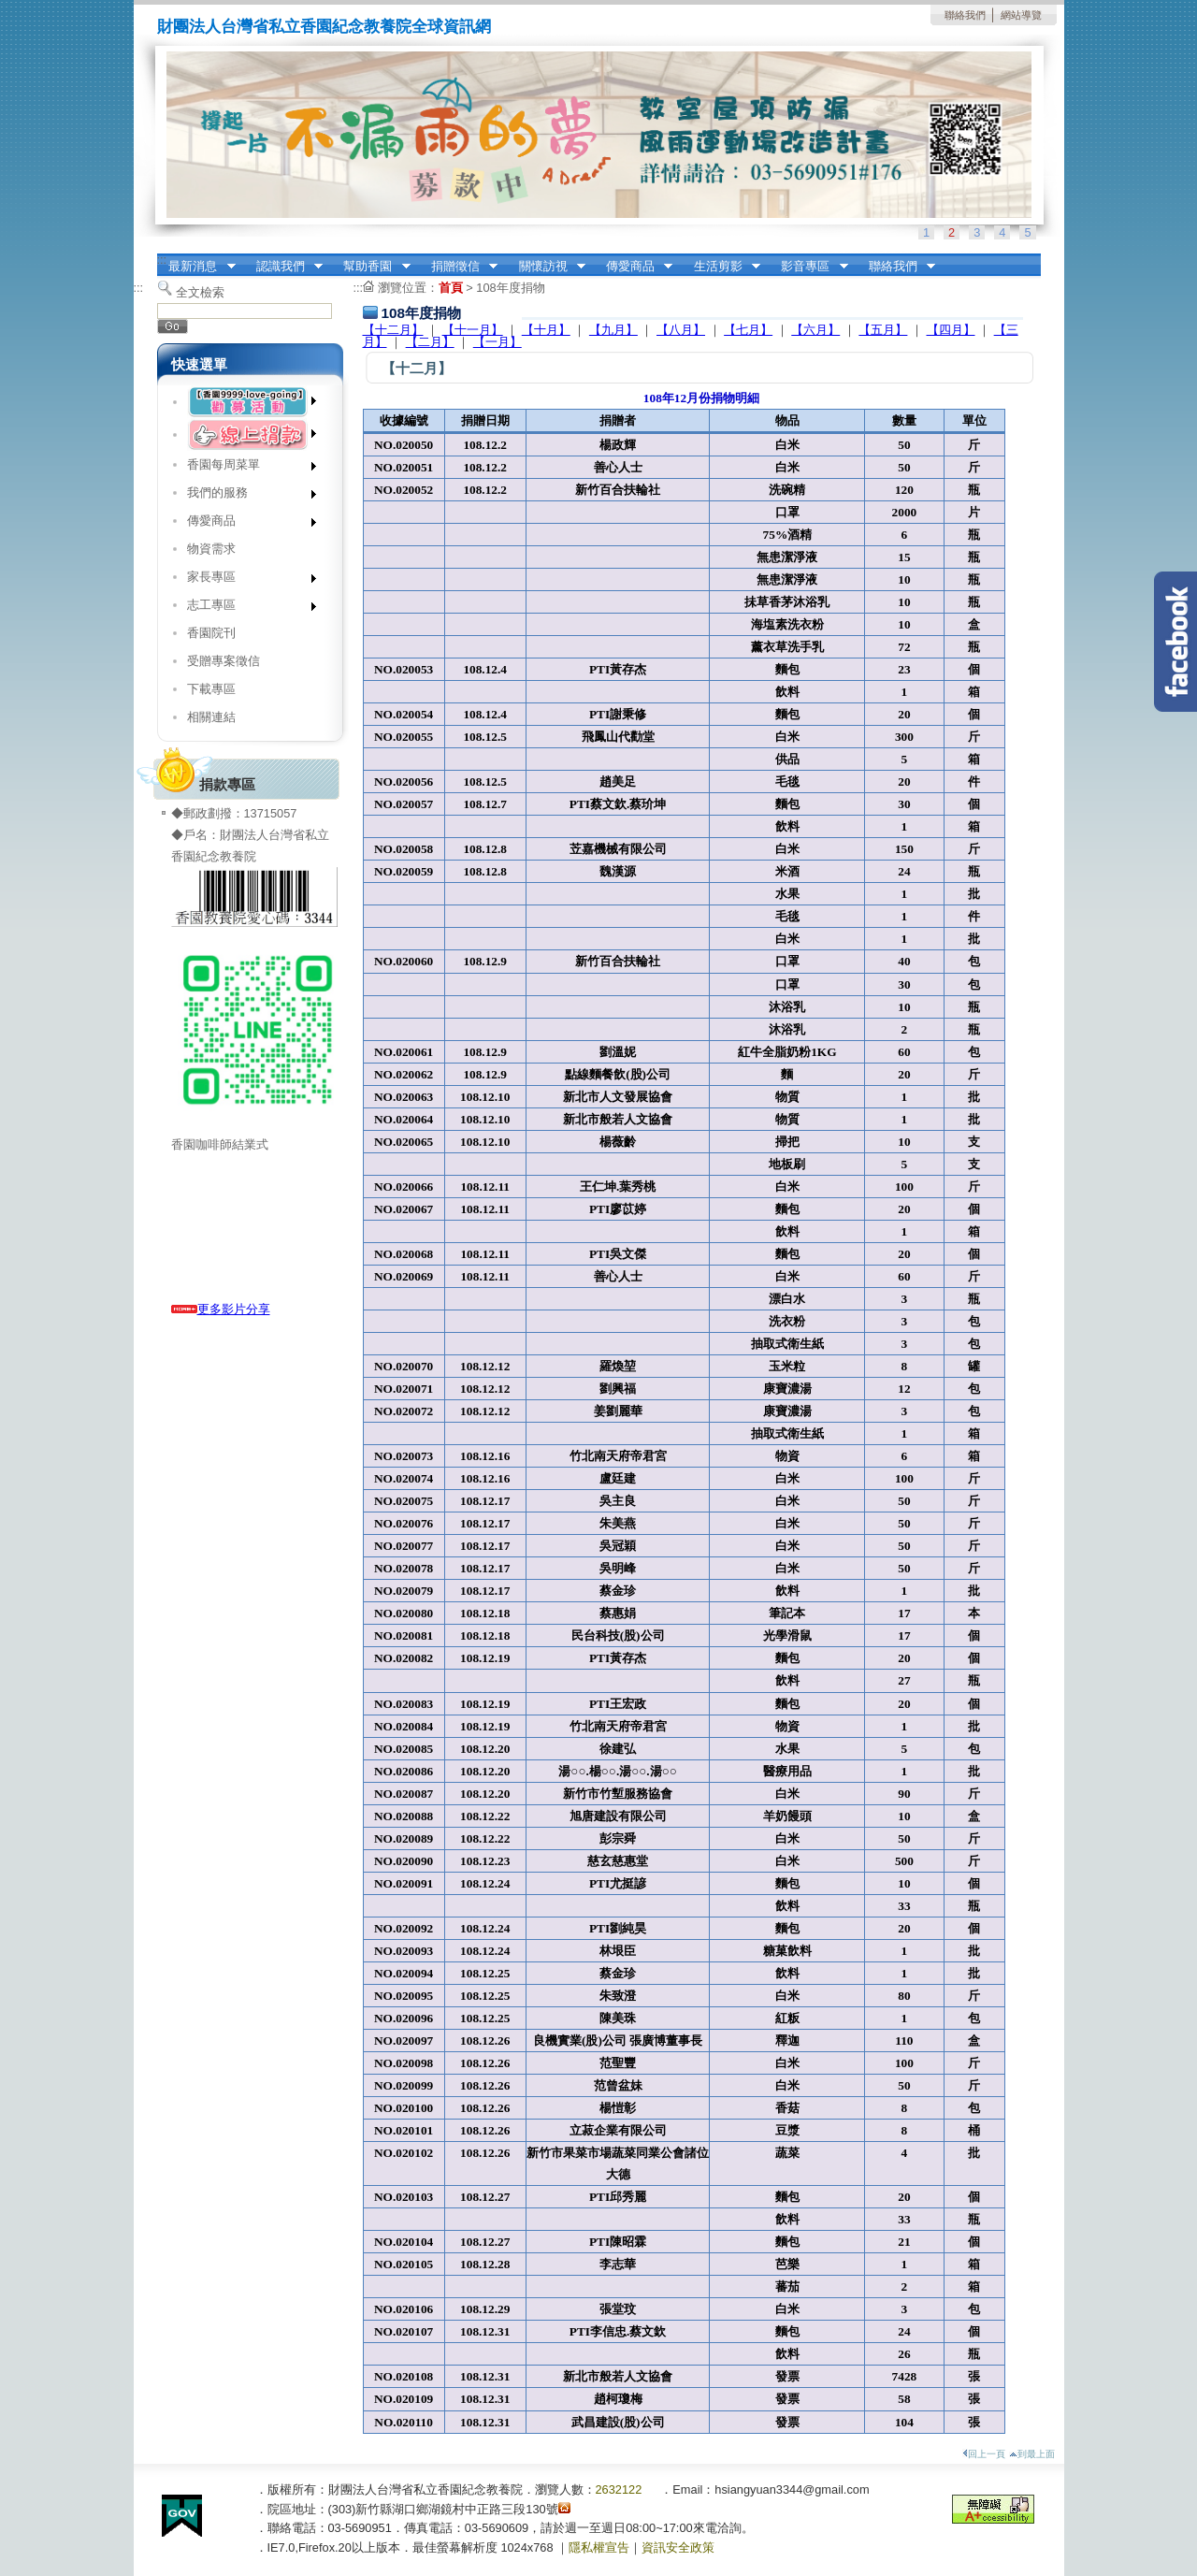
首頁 (451, 288)
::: (162, 260)
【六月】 (815, 330)
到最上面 (1032, 2454)
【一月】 (497, 342)
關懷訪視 (546, 266)
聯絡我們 (965, 15)
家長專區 (245, 580)
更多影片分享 (220, 1309)
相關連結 (211, 717)
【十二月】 (393, 330)
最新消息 (196, 266)
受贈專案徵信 (223, 661)
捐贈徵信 (458, 266)
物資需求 (211, 549)
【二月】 (430, 342)
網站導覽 (1021, 15)
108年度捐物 (510, 288)
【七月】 (748, 330)
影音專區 (809, 266)
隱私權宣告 (599, 2547)
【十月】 (546, 330)
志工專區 (245, 608)
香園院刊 (211, 633)
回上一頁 (983, 2454)
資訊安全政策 (678, 2547)
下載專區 (211, 689)
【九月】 (613, 330)
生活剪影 (721, 266)
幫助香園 (371, 266)
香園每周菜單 (245, 468)
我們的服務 (245, 496)
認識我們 (283, 266)
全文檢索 (200, 292)
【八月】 (680, 330)
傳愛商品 (633, 266)
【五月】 (882, 330)
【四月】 (951, 330)
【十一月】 (472, 330)
